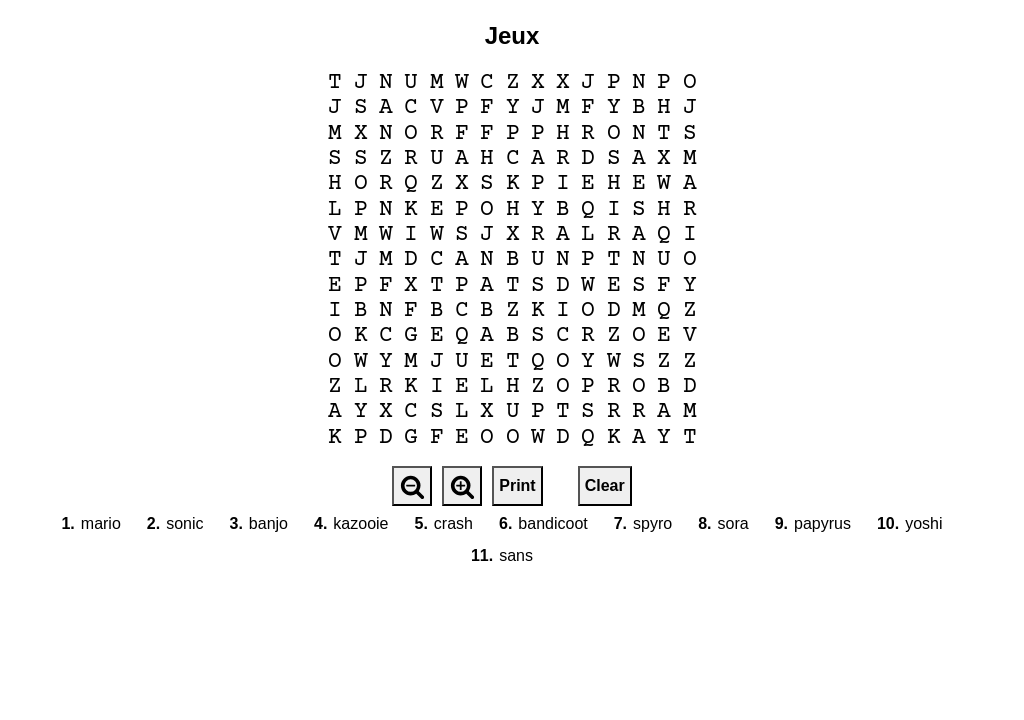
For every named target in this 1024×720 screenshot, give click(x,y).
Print (517, 485)
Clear (605, 485)
